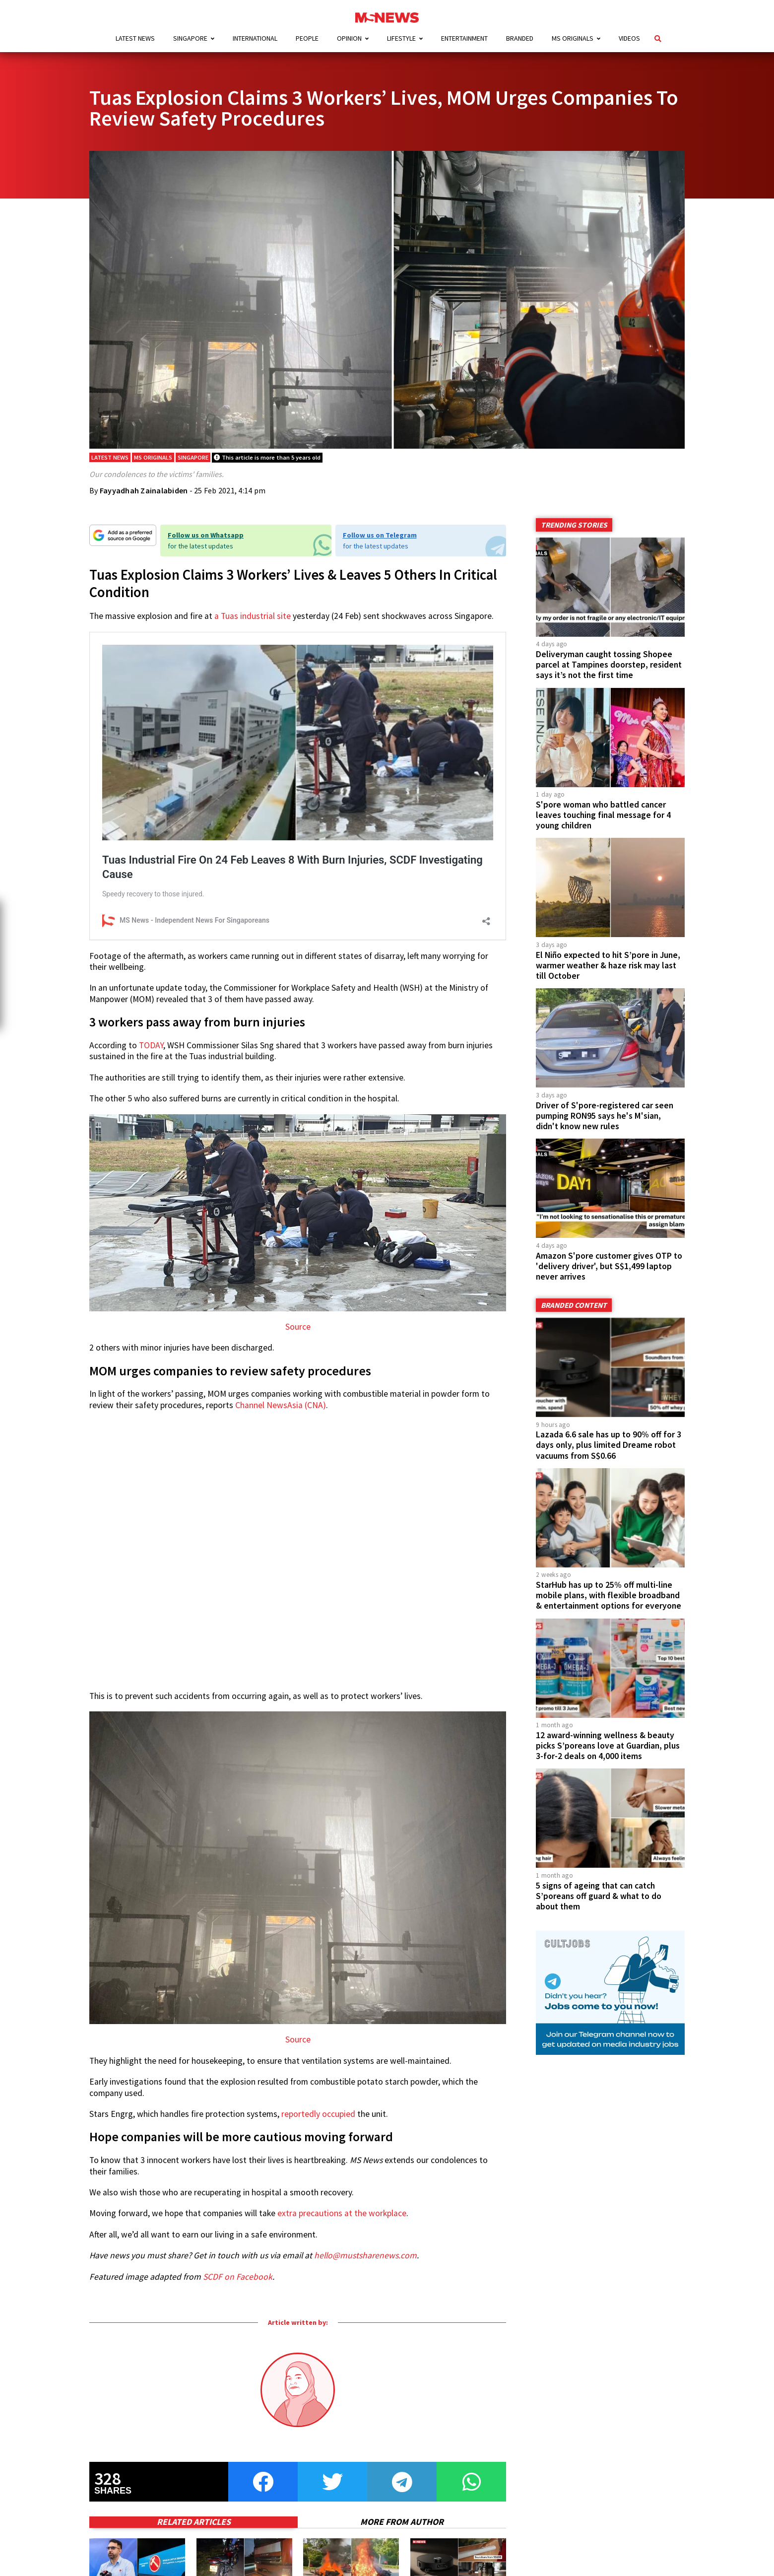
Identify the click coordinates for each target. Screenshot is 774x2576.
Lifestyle (401, 38)
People (307, 38)
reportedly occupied (318, 2113)
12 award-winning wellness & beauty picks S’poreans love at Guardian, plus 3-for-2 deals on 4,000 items (608, 1746)
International (255, 38)
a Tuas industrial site (252, 615)
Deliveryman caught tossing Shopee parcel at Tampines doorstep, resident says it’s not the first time (609, 664)
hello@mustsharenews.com (365, 2255)
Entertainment (464, 38)
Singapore (190, 38)
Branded (519, 38)
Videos (629, 38)
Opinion (349, 38)
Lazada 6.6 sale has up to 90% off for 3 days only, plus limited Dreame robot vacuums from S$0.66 (608, 1445)
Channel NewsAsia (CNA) (280, 1405)
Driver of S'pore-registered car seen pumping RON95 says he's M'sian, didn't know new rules (604, 1116)
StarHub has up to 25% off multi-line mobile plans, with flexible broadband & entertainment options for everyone (608, 1595)
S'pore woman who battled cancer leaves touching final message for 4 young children (603, 815)
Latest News (135, 38)
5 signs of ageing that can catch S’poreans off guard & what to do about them (598, 1896)
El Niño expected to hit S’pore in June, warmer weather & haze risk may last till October (608, 965)
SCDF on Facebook (237, 2276)
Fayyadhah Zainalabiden (144, 490)
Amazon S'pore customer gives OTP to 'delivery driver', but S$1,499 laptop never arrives (609, 1266)
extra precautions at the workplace (341, 2213)
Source (298, 1326)
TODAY (151, 1045)
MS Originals (572, 38)
